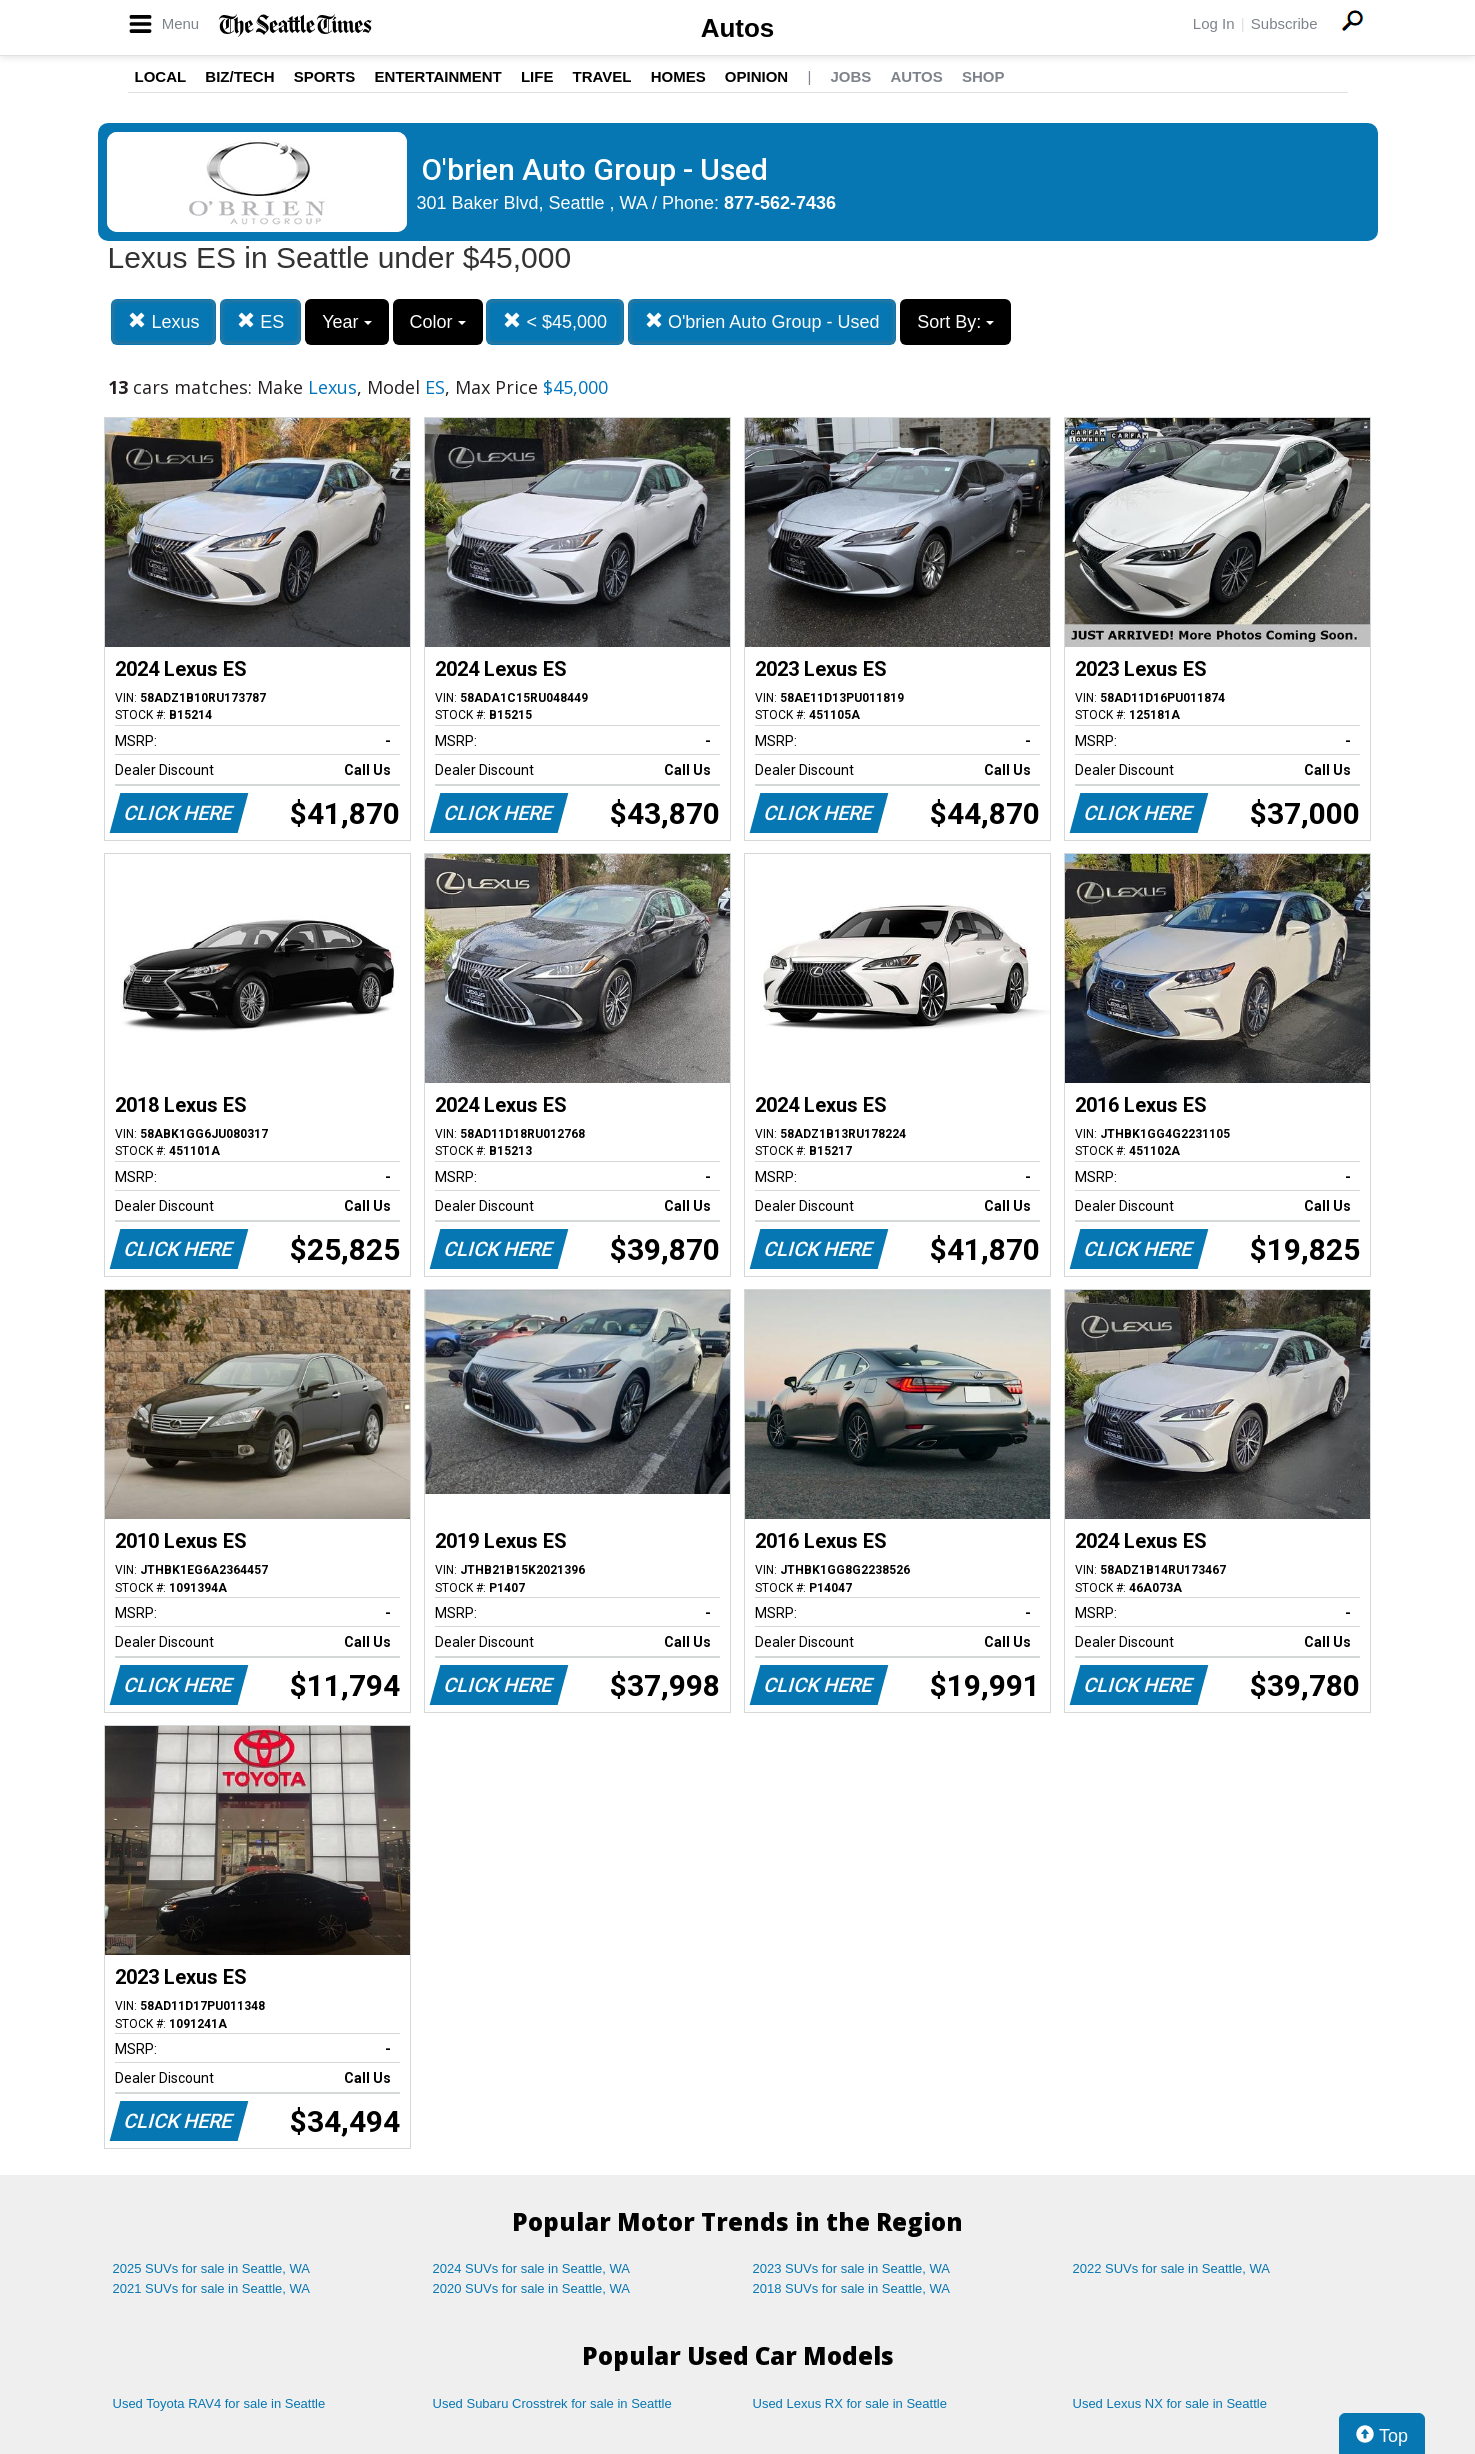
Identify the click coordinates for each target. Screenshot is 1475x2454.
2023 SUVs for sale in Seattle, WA (852, 2268)
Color (438, 322)
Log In (1214, 23)
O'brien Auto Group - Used (762, 321)
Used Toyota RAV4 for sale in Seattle (219, 2403)
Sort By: (955, 322)
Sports (325, 76)
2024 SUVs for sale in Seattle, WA (532, 2268)
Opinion (756, 76)
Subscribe (1284, 23)
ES (260, 321)
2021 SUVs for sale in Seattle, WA (212, 2288)
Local (161, 76)
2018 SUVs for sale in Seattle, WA (852, 2288)
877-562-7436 (780, 203)
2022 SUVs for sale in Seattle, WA (1172, 2268)
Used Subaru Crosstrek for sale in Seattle (552, 2403)
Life (537, 76)
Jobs (850, 76)
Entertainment (438, 76)
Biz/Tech (239, 76)
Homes (678, 76)
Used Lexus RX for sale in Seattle (850, 2403)
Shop (983, 76)
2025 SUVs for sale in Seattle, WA (212, 2268)
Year (346, 322)
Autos (738, 28)
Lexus (163, 321)
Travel (602, 76)
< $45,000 (555, 321)
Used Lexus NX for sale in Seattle (1170, 2403)
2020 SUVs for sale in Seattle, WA (532, 2288)
